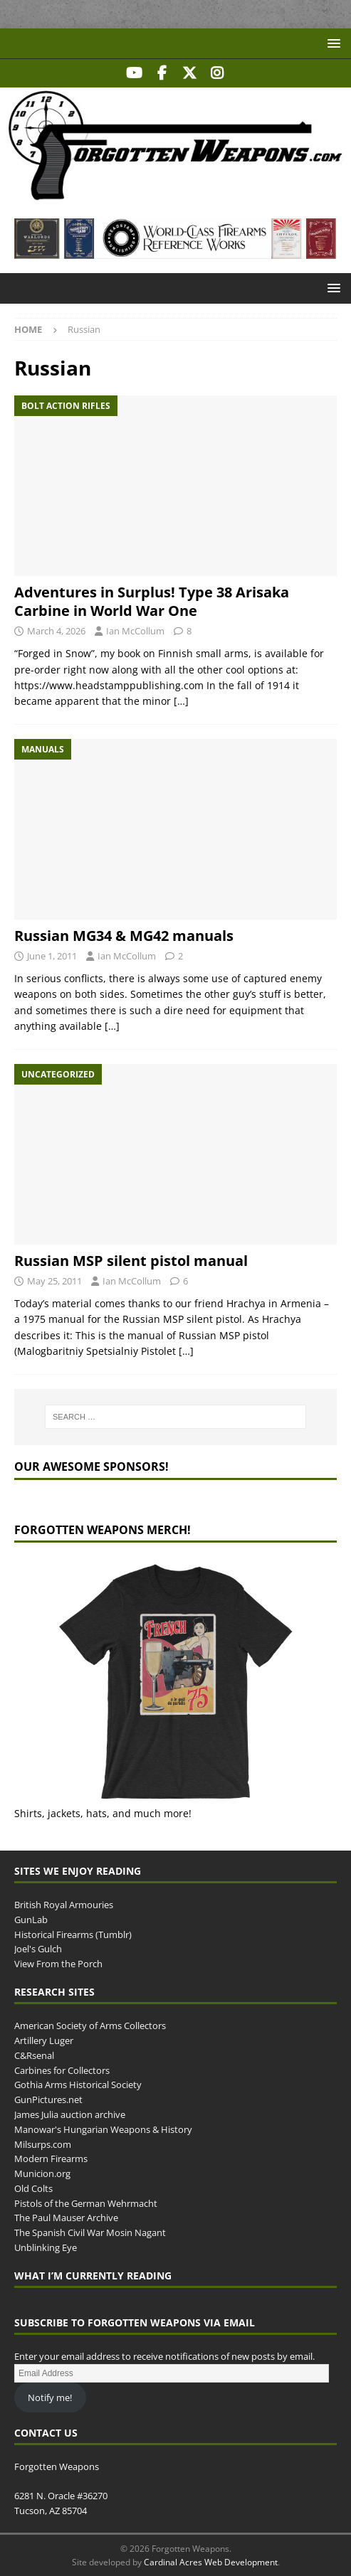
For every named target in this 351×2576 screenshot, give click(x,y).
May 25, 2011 (54, 1280)
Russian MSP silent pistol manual (131, 1260)
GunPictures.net (48, 2099)
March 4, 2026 (56, 630)
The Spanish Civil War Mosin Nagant (90, 2232)
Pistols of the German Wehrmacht (85, 2203)
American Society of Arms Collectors (90, 2025)
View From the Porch (58, 1963)
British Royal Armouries (63, 1904)
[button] (331, 43)
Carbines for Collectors (62, 2070)
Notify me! (50, 2397)
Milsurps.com (42, 2144)
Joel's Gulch (38, 1948)
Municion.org (42, 2173)
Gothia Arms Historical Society (78, 2084)
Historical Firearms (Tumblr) (73, 1934)
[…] (181, 701)
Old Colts (33, 2188)
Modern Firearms (51, 2158)
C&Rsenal (34, 2055)
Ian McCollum (135, 630)
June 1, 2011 (52, 955)
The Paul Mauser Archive (66, 2217)
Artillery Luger (43, 2040)
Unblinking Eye (45, 2247)
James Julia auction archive (69, 2114)
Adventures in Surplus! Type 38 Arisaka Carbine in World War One (151, 601)
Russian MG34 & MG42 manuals (124, 935)
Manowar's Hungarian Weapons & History (103, 2129)
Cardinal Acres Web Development (211, 2562)
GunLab (31, 1919)
